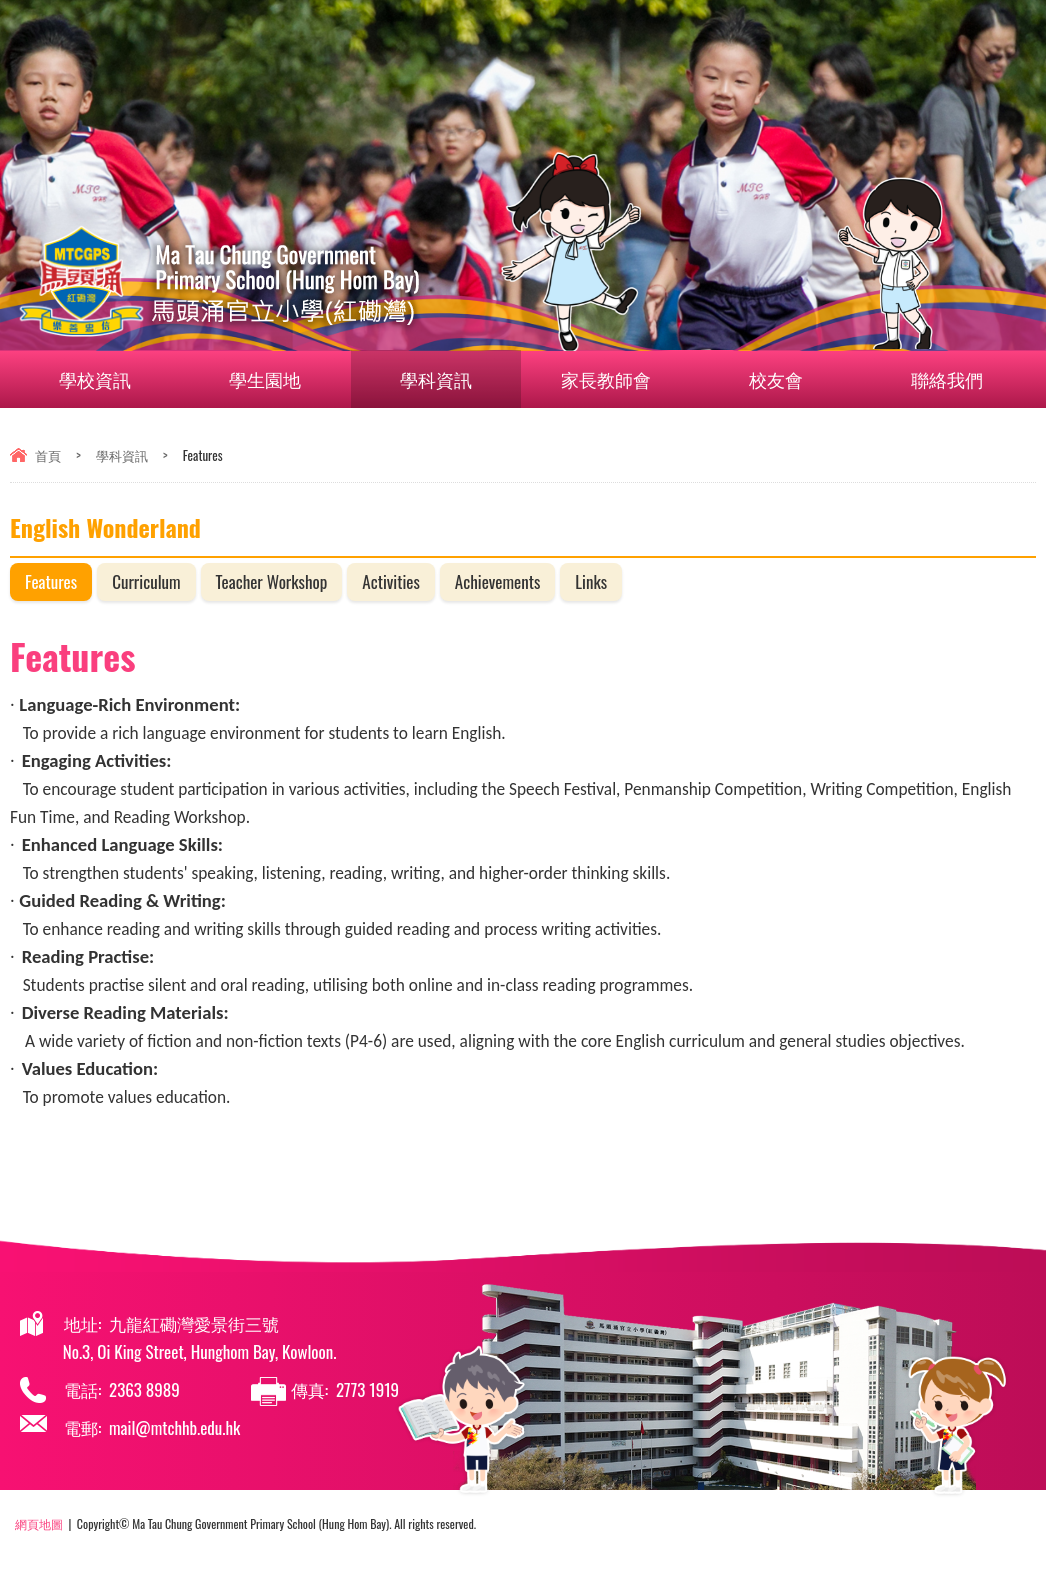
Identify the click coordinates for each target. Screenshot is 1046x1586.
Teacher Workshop (272, 581)
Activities (391, 581)
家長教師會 (618, 379)
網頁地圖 (39, 1523)
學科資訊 (448, 379)
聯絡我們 (938, 379)
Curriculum (146, 581)
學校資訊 (107, 379)
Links (591, 581)
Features (51, 581)
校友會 (788, 379)
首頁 (48, 455)
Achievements (497, 581)
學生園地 (277, 379)
